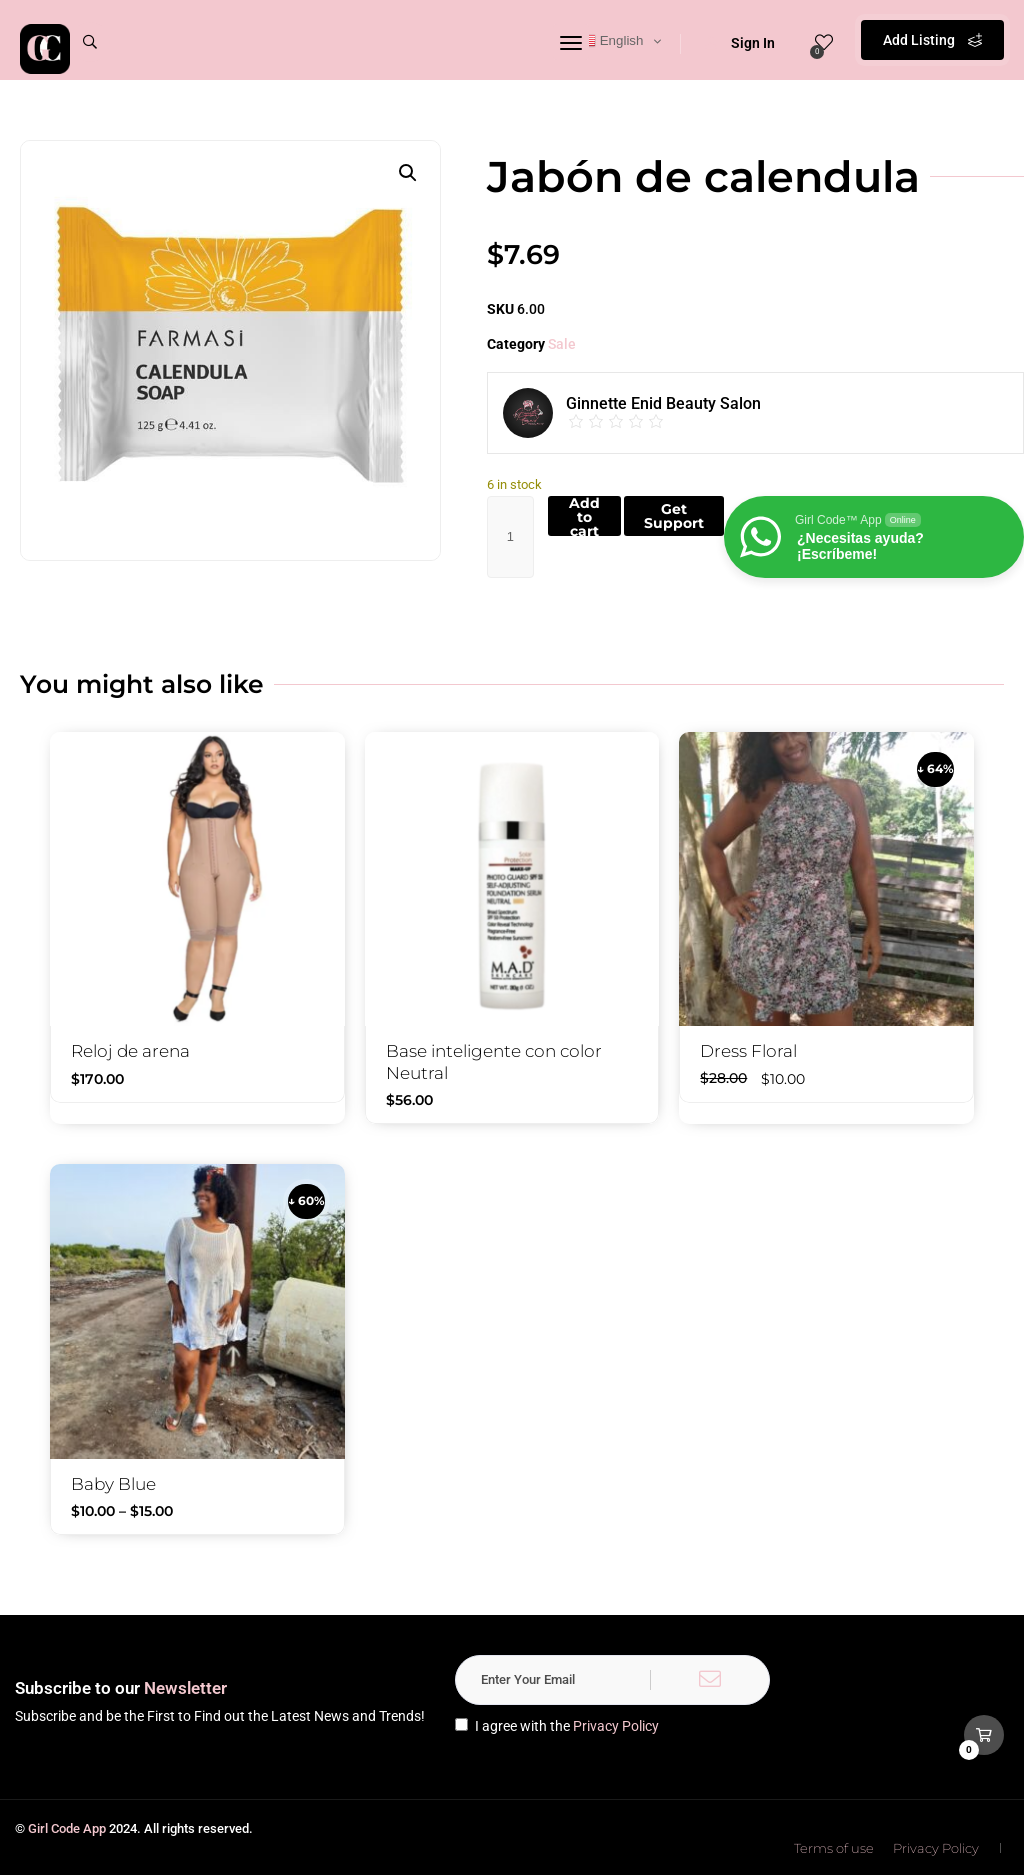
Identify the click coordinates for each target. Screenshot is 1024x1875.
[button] (408, 173)
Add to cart (584, 516)
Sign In (740, 43)
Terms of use (834, 1848)
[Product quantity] (510, 537)
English (611, 41)
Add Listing (932, 40)
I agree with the (557, 1726)
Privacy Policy (616, 1726)
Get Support (674, 516)
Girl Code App (67, 1828)
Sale (562, 344)
